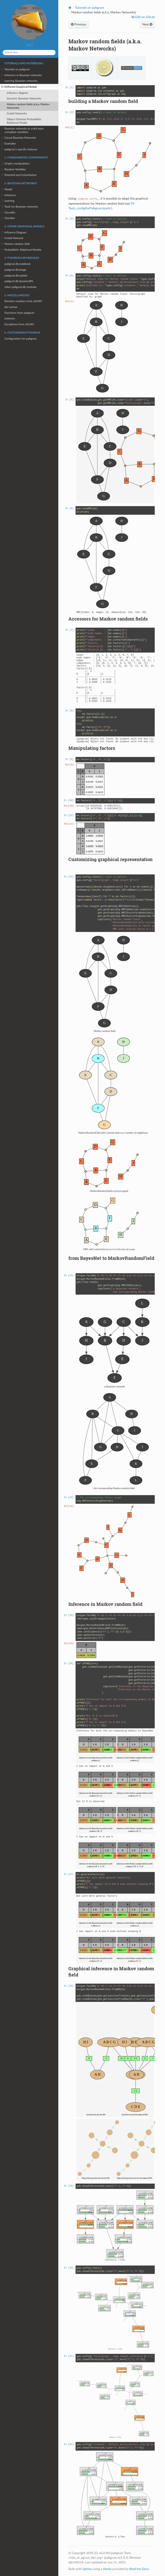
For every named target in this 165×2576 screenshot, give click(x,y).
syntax (10, 307)
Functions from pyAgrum (19, 312)
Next (147, 24)
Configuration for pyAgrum (20, 338)
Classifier (8, 218)
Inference (8, 195)
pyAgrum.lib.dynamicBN (18, 281)
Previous (78, 24)
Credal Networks (17, 113)
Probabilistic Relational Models (21, 250)
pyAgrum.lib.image (15, 269)
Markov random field (15, 244)
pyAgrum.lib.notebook (17, 263)
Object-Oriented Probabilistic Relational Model (24, 121)
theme (107, 2569)
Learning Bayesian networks (19, 81)
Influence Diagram (13, 232)
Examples (8, 143)
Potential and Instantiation (19, 175)
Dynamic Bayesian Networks (24, 98)
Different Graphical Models (19, 87)
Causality (8, 212)
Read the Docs (139, 2569)
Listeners (9, 318)
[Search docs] (29, 52)
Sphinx (87, 2569)
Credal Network (12, 238)
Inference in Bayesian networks (21, 75)
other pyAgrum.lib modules (20, 287)
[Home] (69, 7)
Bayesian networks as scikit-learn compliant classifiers (22, 130)
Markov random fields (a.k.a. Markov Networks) (28, 106)
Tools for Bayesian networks (19, 207)
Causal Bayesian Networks (18, 138)
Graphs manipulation (15, 163)
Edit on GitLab (144, 17)
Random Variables (13, 169)
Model (6, 189)
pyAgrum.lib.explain (15, 275)
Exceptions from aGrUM (19, 324)
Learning (7, 201)
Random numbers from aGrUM (23, 301)
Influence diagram (17, 92)
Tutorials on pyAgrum (15, 69)
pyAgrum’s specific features (19, 149)
